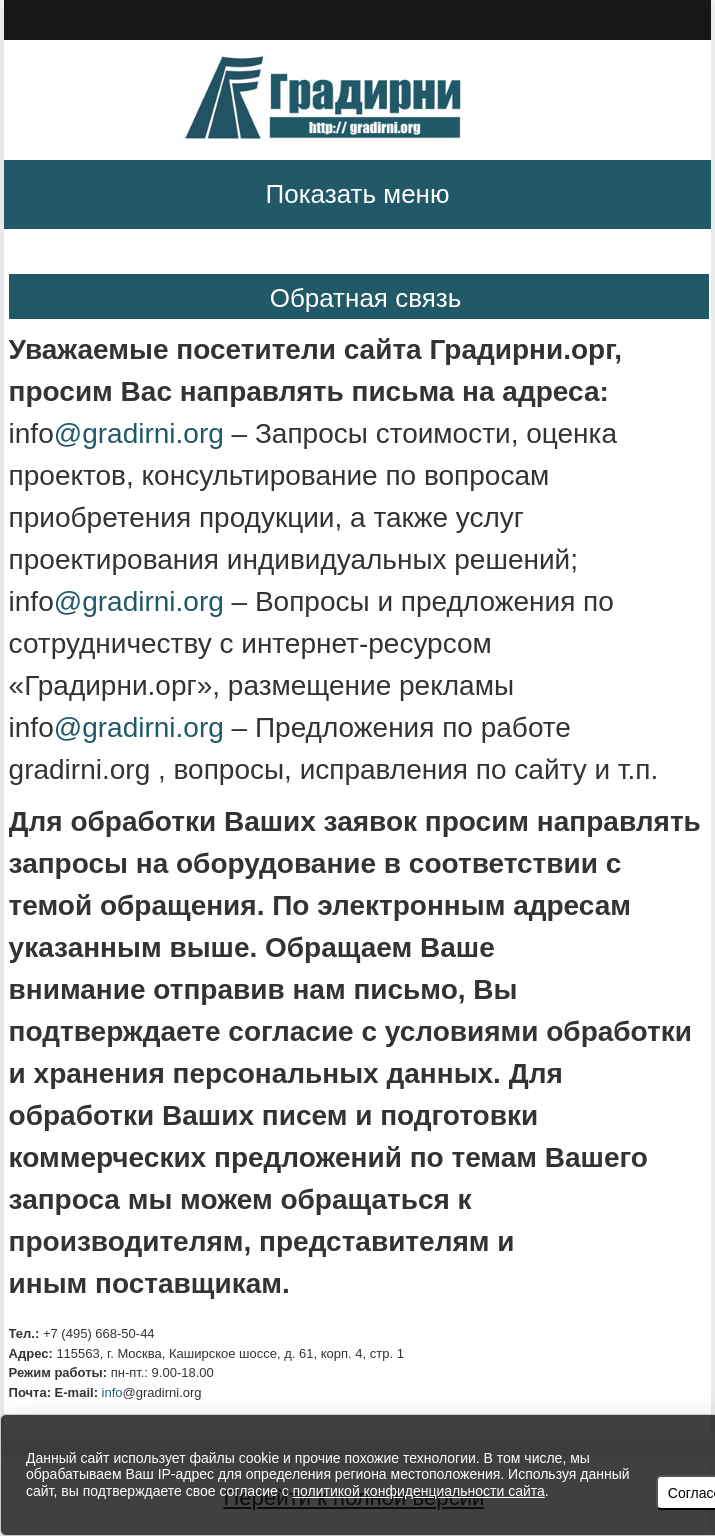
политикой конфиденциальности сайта (419, 1491)
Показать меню (358, 194)
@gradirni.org (143, 433)
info (112, 1392)
